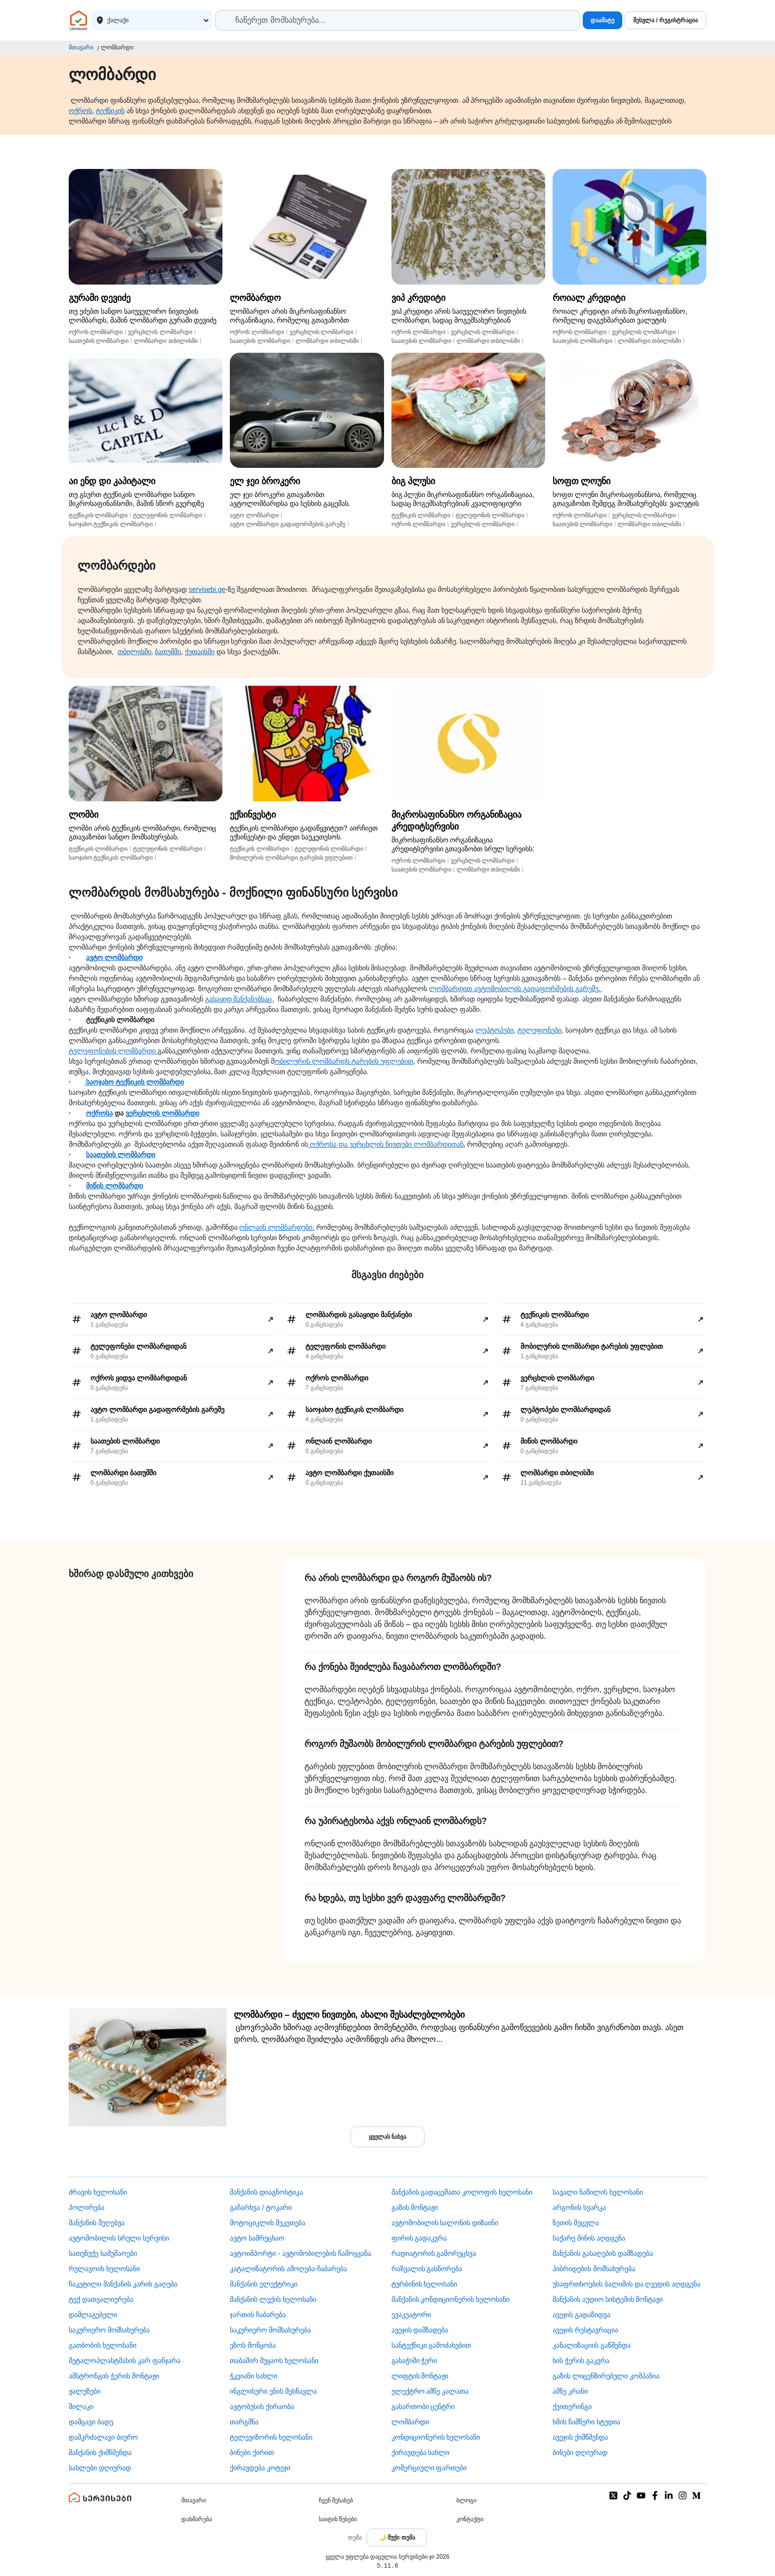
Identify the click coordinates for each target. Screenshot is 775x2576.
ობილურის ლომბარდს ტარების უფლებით (343, 1061)
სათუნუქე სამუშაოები (103, 2253)
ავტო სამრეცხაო (257, 2238)
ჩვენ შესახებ (336, 2500)
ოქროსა (99, 1113)
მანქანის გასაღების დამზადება (603, 2253)
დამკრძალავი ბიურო (103, 2437)
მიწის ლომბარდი (114, 1186)
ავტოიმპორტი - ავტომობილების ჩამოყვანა (300, 2253)
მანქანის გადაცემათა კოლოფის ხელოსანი (462, 2192)
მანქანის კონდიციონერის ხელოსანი (450, 2299)
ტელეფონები (539, 1030)
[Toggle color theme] (397, 2537)
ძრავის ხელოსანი (98, 2192)
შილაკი (81, 2406)
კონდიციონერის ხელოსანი (435, 2437)
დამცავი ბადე (91, 2422)
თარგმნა (244, 2422)
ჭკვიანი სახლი (253, 2376)
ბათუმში (168, 652)
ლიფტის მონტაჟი (420, 2376)
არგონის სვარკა (579, 2207)
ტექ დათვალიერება (101, 2299)
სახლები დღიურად (100, 2468)
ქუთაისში (200, 652)
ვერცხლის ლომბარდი (162, 1113)
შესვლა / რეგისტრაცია (665, 20)
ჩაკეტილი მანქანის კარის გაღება (123, 2284)
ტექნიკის (110, 111)
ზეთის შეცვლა (576, 2223)
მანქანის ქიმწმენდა (100, 2452)
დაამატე (602, 20)
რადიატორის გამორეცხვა (433, 2253)
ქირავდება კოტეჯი (260, 2468)
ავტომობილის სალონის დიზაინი (445, 2223)
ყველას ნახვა (387, 2136)
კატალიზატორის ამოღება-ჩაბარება (288, 2269)
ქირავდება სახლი (420, 2452)
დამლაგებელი (93, 2315)
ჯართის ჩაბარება (258, 2315)
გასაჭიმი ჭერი (414, 2361)
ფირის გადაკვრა (419, 2238)
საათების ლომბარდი (120, 1155)
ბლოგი (466, 2500)
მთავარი (81, 47)
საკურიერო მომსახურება (109, 2330)
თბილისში (134, 652)
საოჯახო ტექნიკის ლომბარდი (134, 1082)
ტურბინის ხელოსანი (424, 2284)
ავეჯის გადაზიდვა (581, 2315)
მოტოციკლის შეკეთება (267, 2223)
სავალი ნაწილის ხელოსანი (598, 2192)
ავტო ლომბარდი (114, 957)
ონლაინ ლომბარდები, (276, 1227)
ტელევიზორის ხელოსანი (271, 2437)
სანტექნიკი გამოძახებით (431, 2345)
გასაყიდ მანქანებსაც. (239, 999)
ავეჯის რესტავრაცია (585, 2330)
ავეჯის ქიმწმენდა (580, 2437)
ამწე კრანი (570, 2391)
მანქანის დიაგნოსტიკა (266, 2192)
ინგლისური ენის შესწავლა (273, 2391)
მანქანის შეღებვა (97, 2223)
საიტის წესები (338, 2519)
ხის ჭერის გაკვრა (581, 2361)
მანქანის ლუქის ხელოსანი (273, 2299)
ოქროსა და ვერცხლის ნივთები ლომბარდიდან (385, 1144)
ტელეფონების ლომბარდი (113, 1051)
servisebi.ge (207, 589)
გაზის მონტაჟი (414, 2207)
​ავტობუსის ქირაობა (262, 2406)
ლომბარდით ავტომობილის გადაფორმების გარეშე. (515, 989)
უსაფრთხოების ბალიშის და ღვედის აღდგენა (627, 2284)
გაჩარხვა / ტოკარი (261, 2207)
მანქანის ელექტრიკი (264, 2284)
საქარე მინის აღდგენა (589, 2238)
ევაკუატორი (411, 2315)
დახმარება (196, 2519)
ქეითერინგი (572, 2406)
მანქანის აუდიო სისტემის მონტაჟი (608, 2299)
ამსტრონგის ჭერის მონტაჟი (114, 2376)
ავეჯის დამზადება (420, 2330)
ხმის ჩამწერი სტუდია (586, 2422)
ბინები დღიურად (580, 2452)
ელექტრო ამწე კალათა (430, 2391)
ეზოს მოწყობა (253, 2345)
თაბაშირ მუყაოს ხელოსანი (274, 2361)
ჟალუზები (84, 2391)
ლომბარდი (410, 2422)
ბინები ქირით (252, 2452)
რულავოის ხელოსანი (104, 2269)
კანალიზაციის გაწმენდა (592, 2345)
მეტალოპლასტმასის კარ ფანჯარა (124, 2361)
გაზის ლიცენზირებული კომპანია (606, 2376)
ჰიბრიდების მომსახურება (594, 2269)
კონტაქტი (469, 2519)
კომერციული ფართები (429, 2468)
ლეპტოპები (494, 1030)
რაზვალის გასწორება (427, 2269)
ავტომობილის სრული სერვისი (119, 2238)
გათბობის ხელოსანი (102, 2345)
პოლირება (86, 2207)
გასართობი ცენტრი (423, 2406)
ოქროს (80, 111)
